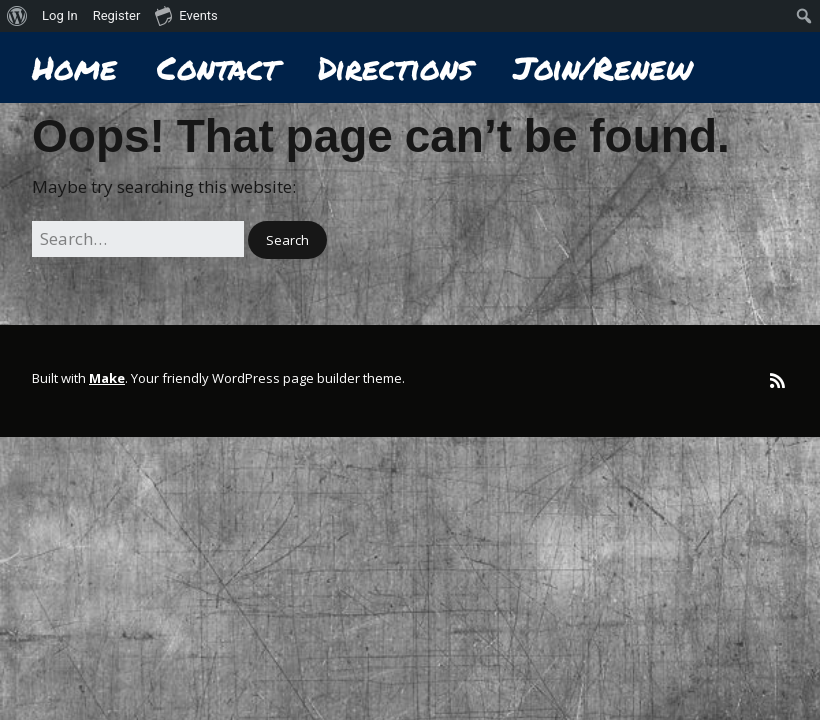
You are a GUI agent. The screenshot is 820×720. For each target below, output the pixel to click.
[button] (287, 240)
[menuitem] (17, 16)
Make (107, 378)
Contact (217, 67)
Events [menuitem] (186, 15)
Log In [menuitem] (60, 15)
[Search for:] (138, 239)
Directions (395, 67)
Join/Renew (602, 67)
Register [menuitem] (117, 15)
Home (74, 67)
